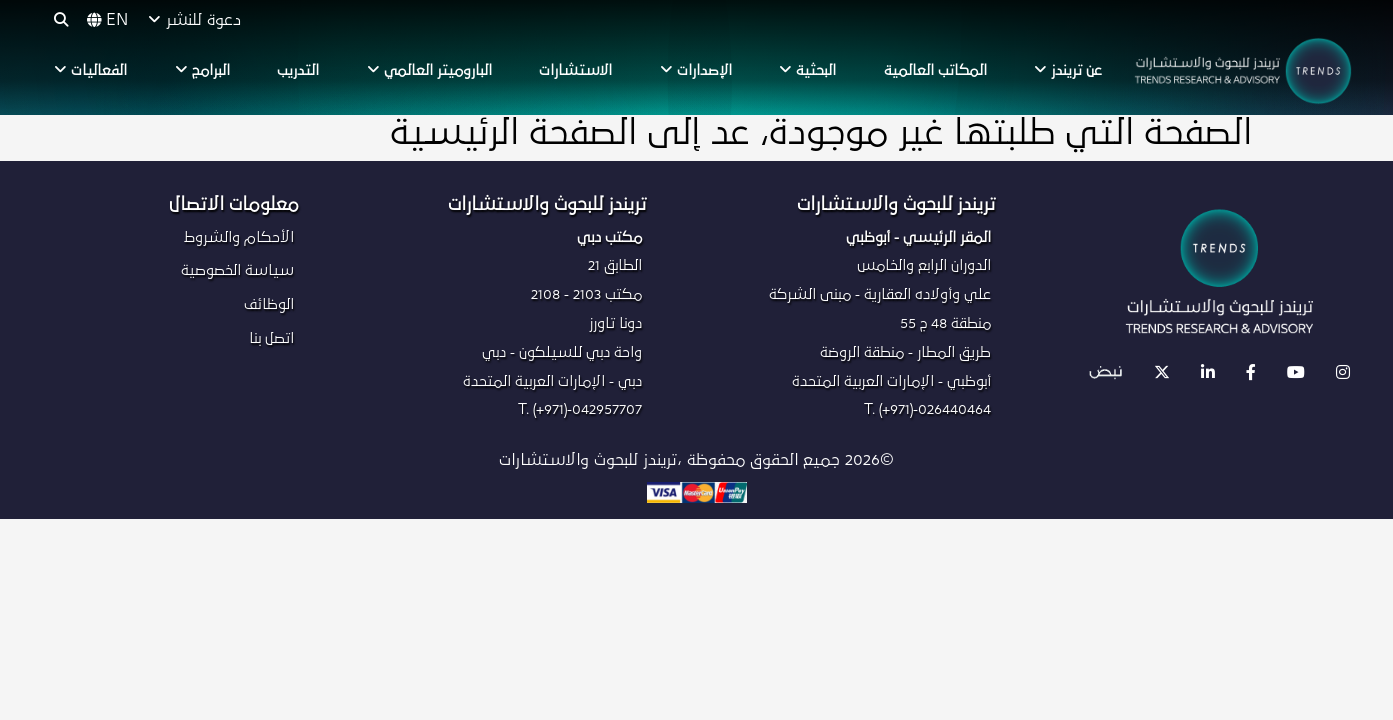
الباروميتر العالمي (429, 70)
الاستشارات (575, 70)
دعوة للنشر (194, 20)
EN (107, 20)
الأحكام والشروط (239, 237)
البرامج (202, 70)
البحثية (807, 70)
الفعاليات (90, 70)
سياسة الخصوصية (237, 270)
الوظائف (269, 304)
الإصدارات (696, 70)
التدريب (298, 70)
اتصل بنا (271, 338)
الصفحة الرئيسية (513, 134)
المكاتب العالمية (935, 70)
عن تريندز (1068, 70)
